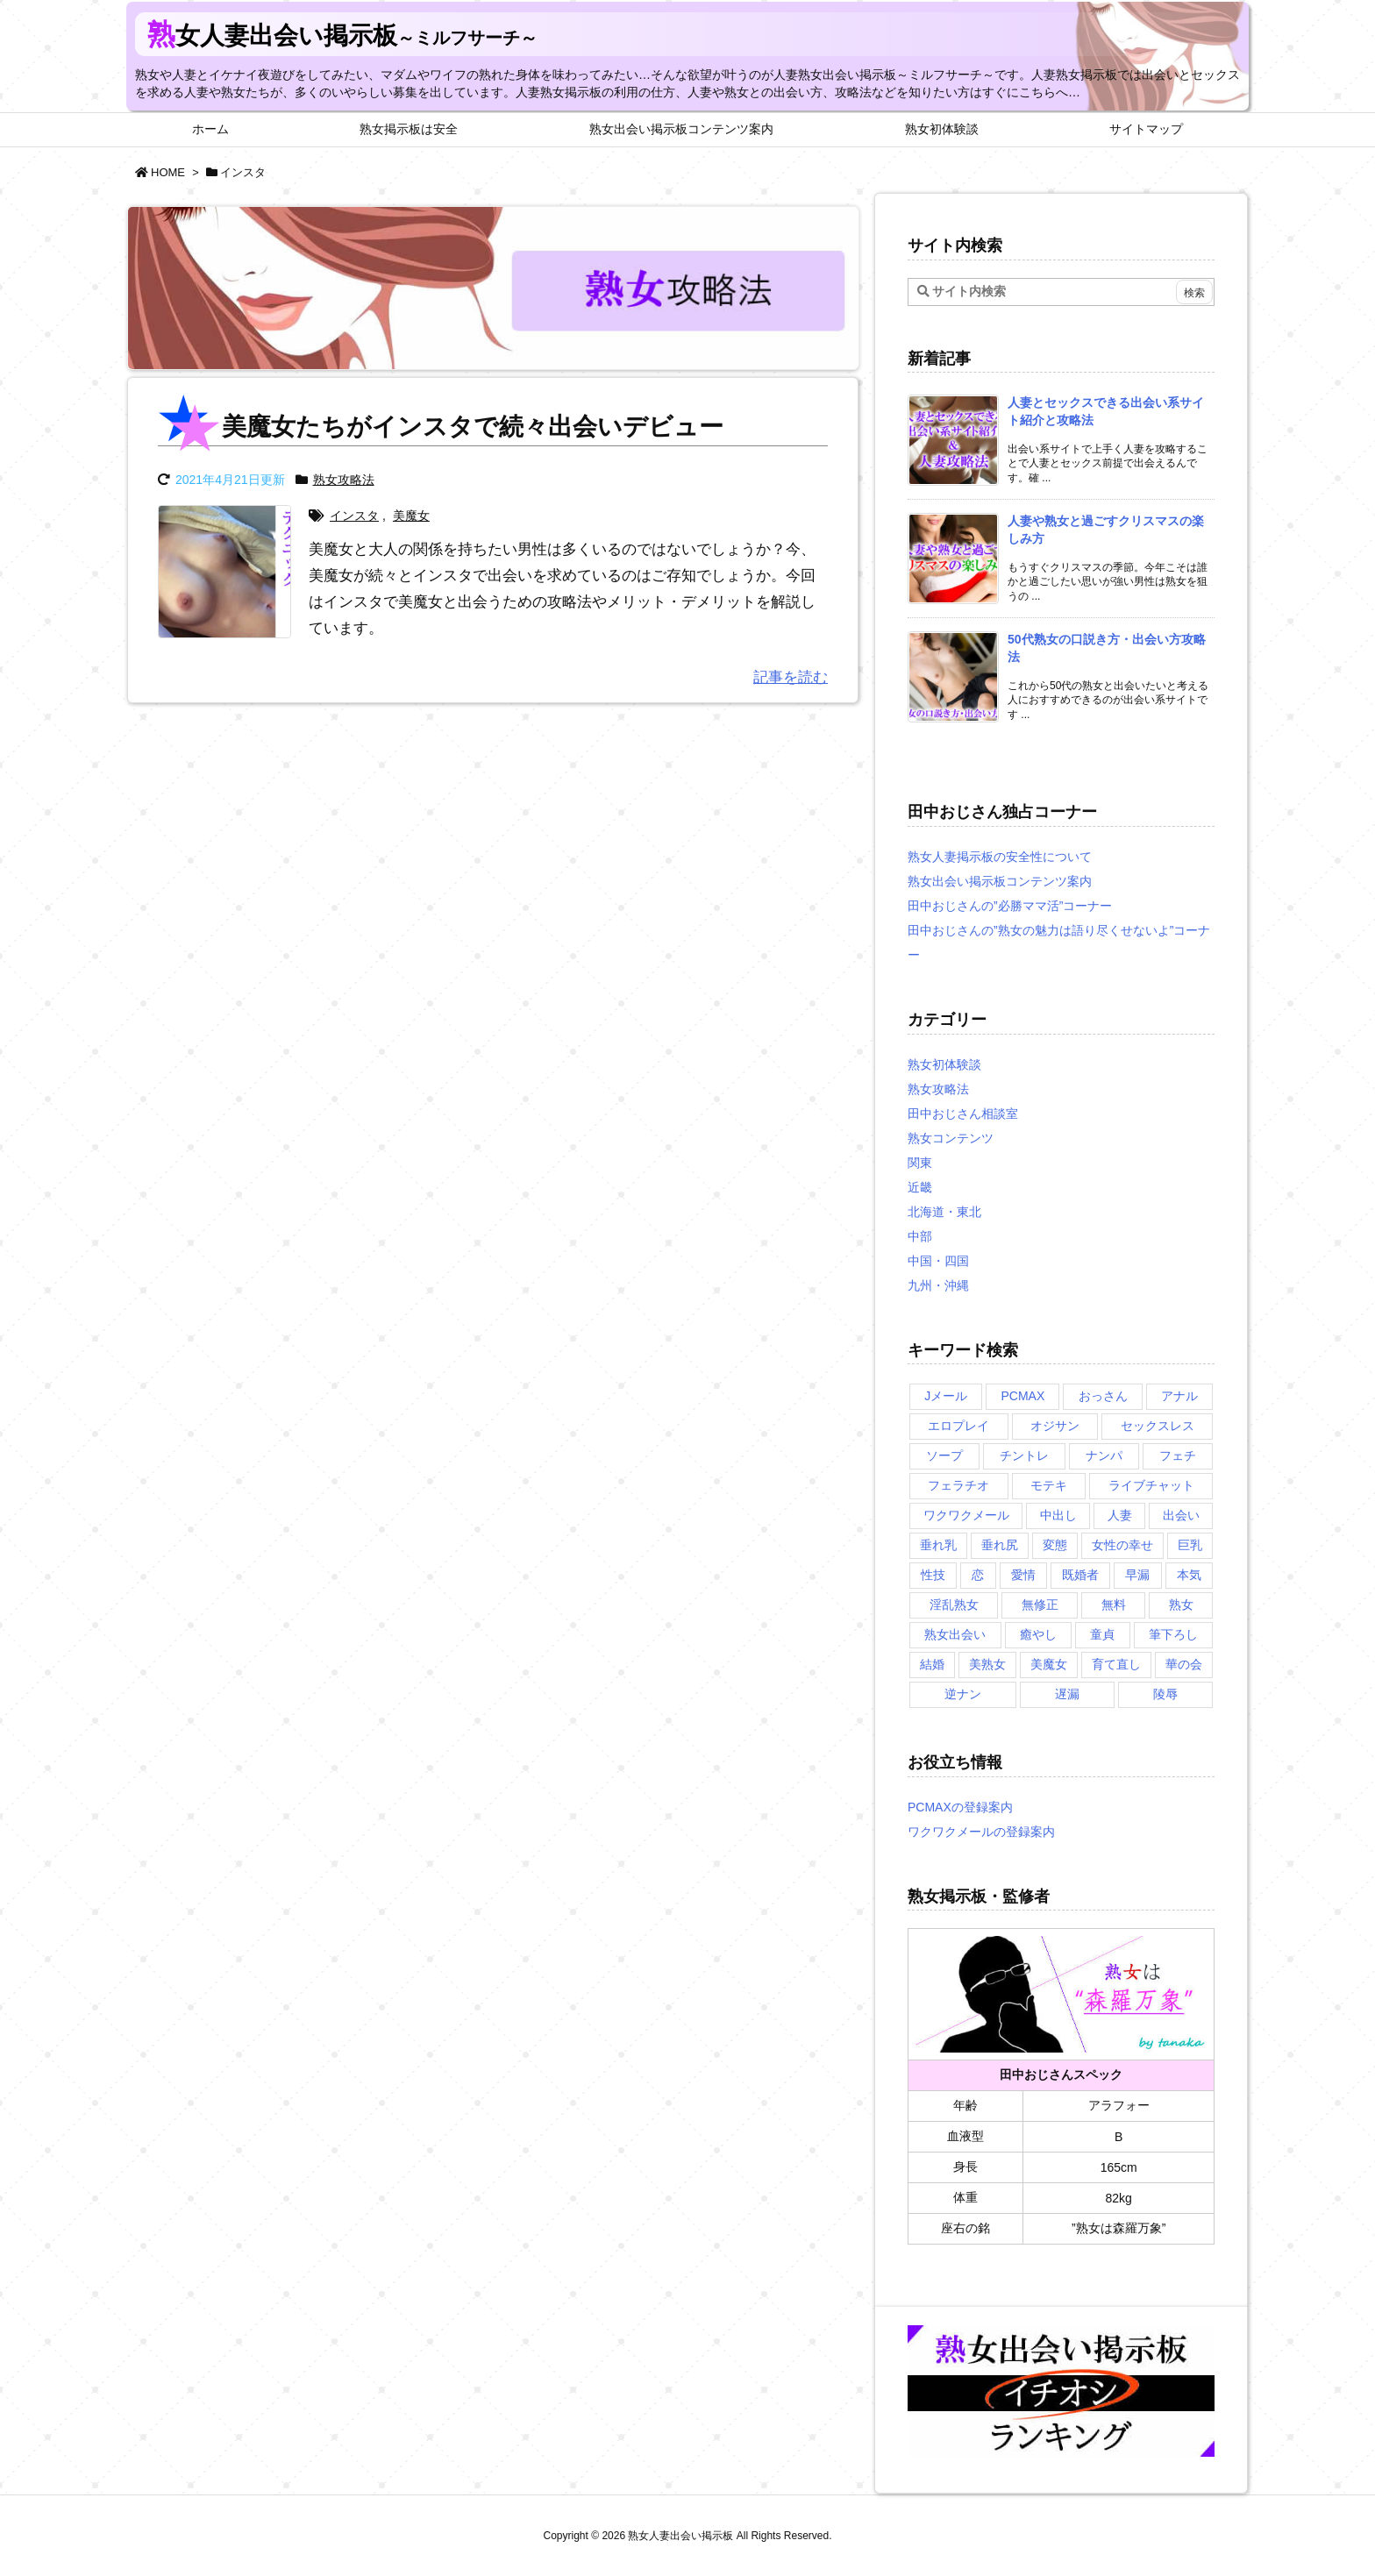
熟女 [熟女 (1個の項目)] (1181, 1605)
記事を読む (790, 677)
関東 (920, 1163)
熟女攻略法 (343, 480)
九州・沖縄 (938, 1285)
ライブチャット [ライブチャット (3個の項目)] (1151, 1485)
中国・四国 (938, 1261)
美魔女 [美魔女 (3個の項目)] (1048, 1664)
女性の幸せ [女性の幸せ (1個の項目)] (1122, 1545)
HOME (168, 172)
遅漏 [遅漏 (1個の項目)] (1067, 1694)
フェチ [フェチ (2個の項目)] (1177, 1455)
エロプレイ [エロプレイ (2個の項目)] (958, 1426)
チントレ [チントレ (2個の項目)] (1024, 1455)
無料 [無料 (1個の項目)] (1113, 1605)
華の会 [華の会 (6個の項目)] (1183, 1664)
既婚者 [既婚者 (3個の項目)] (1080, 1575)
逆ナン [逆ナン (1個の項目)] (962, 1694)
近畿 (920, 1187)
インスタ (354, 516)
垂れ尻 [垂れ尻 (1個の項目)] (999, 1545)
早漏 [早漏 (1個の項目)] (1137, 1575)
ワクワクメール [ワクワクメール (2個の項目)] (966, 1515)
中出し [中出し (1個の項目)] (1058, 1515)
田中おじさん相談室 (963, 1114)
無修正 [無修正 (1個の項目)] (1040, 1605)
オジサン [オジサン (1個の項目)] (1054, 1426)
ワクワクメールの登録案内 (981, 1832)
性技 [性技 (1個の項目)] (933, 1575)
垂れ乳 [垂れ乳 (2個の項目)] (938, 1545)
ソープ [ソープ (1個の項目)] (944, 1455)
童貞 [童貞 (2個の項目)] (1102, 1634)
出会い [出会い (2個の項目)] (1181, 1515)
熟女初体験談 (944, 1064)
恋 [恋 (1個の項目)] (978, 1575)
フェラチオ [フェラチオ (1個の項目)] (958, 1485)
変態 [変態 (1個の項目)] (1055, 1545)
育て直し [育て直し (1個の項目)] (1116, 1664)
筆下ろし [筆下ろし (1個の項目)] (1173, 1634)
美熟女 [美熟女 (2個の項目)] (987, 1664)
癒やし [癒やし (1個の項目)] (1038, 1634)
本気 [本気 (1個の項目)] (1189, 1575)
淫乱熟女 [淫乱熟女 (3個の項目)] (954, 1605)
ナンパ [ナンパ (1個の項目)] (1104, 1455)
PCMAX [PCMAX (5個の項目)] (1022, 1396)
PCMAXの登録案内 (960, 1807)
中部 (920, 1236)
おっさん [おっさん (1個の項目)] (1103, 1396)
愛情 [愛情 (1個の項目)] (1023, 1575)
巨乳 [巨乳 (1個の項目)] (1190, 1545)
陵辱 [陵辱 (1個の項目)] (1165, 1694)
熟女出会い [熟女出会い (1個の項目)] (955, 1634)
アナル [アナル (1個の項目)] (1179, 1396)
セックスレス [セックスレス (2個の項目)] (1157, 1426)
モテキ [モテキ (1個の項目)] (1048, 1485)
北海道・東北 (944, 1212)
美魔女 (411, 516)
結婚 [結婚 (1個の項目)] (932, 1664)
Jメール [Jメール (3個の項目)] (945, 1396)
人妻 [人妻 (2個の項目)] (1120, 1515)
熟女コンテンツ (951, 1138)
